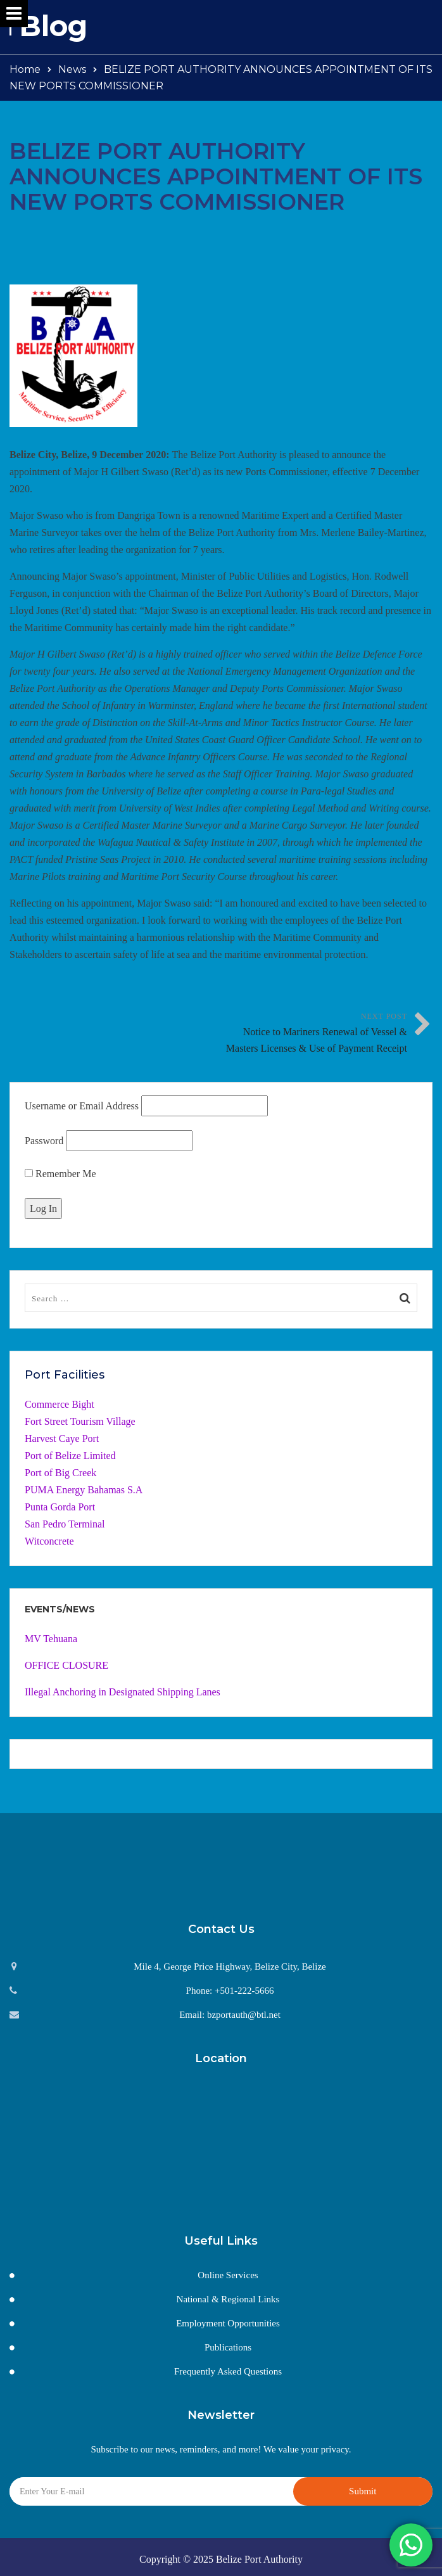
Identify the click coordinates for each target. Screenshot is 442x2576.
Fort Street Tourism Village (80, 1421)
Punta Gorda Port (60, 1507)
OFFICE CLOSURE (66, 1665)
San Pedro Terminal (65, 1524)
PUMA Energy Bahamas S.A (83, 1489)
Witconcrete (49, 1541)
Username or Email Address (82, 1105)
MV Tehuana (51, 1638)
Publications (228, 2347)
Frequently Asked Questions (228, 2371)
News (72, 69)
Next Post (314, 1034)
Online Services (228, 2275)
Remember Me (60, 1173)
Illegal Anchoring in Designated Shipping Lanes (122, 1692)
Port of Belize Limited (70, 1455)
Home (25, 69)
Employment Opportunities (228, 2323)
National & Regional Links (228, 2299)
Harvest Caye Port (62, 1438)
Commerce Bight (59, 1404)
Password (44, 1140)
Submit (362, 2491)
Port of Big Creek (60, 1472)
